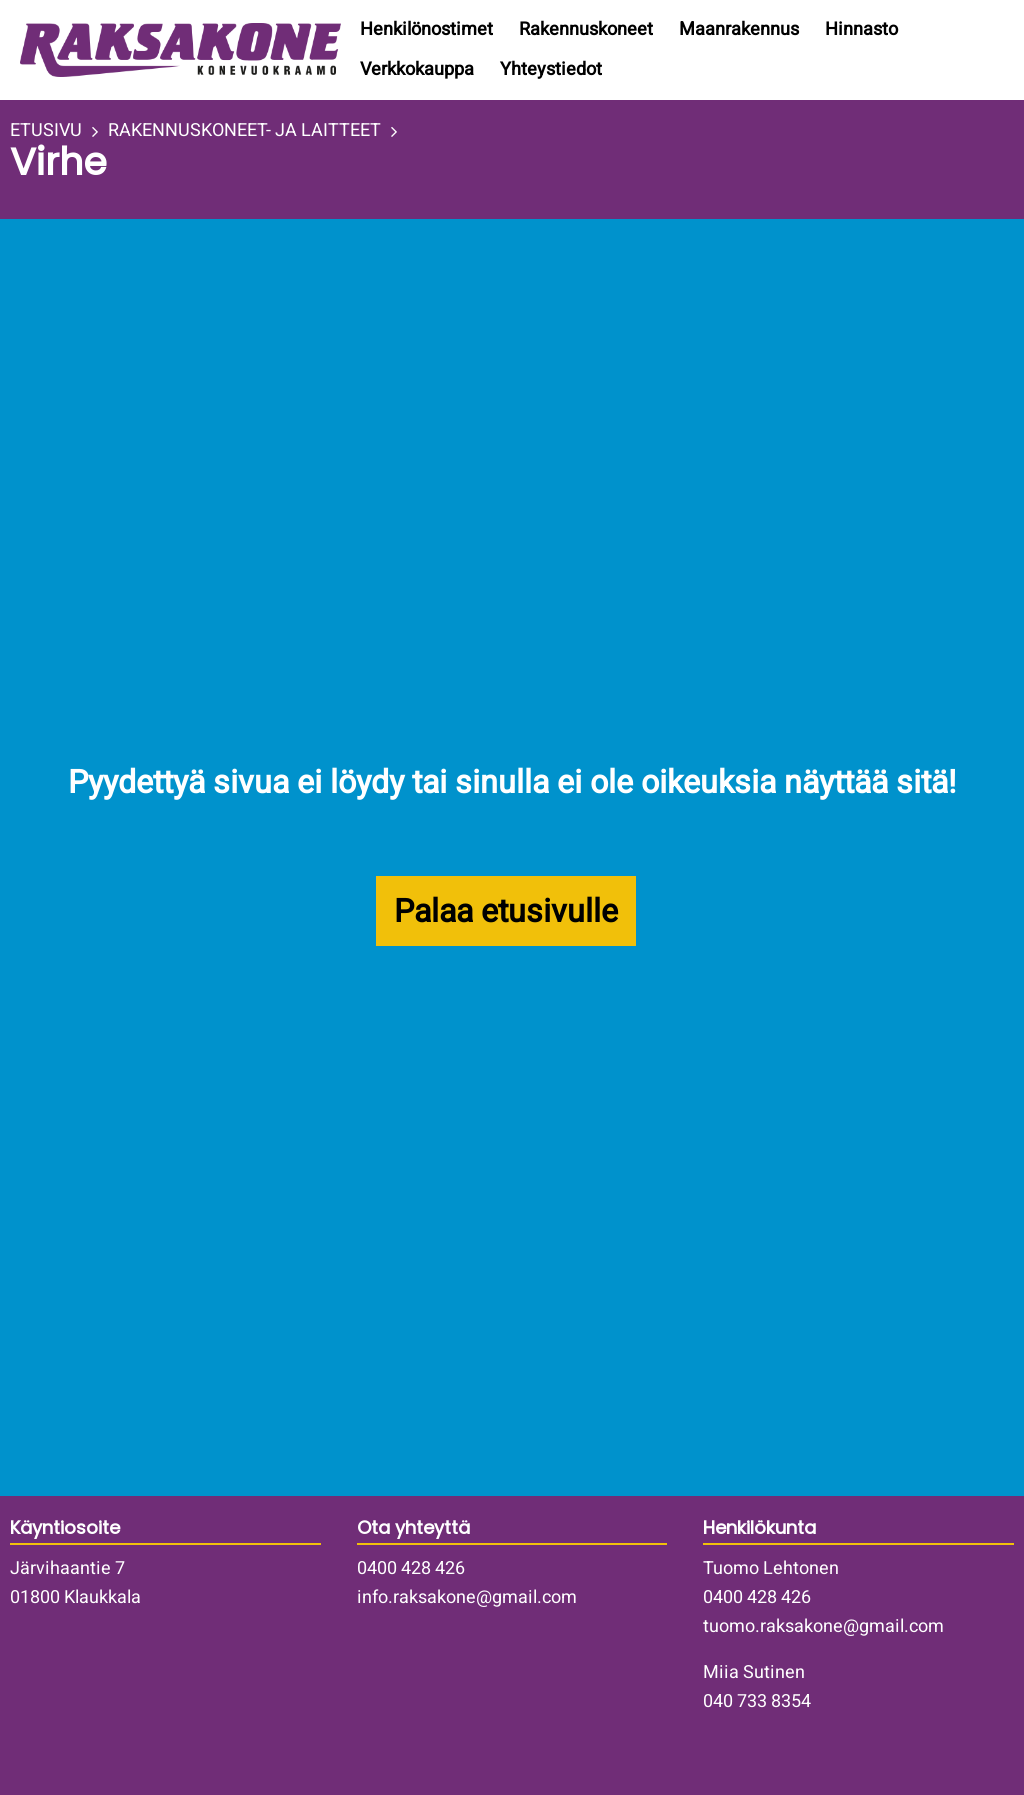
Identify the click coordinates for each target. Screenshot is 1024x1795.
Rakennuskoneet (586, 29)
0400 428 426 (411, 1568)
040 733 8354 (757, 1701)
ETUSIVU (46, 131)
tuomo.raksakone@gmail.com (823, 1626)
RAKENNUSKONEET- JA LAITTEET (244, 131)
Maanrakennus (739, 29)
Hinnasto (861, 29)
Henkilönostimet (426, 29)
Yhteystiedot (551, 69)
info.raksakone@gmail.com (467, 1597)
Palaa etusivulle (506, 911)
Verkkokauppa (417, 69)
